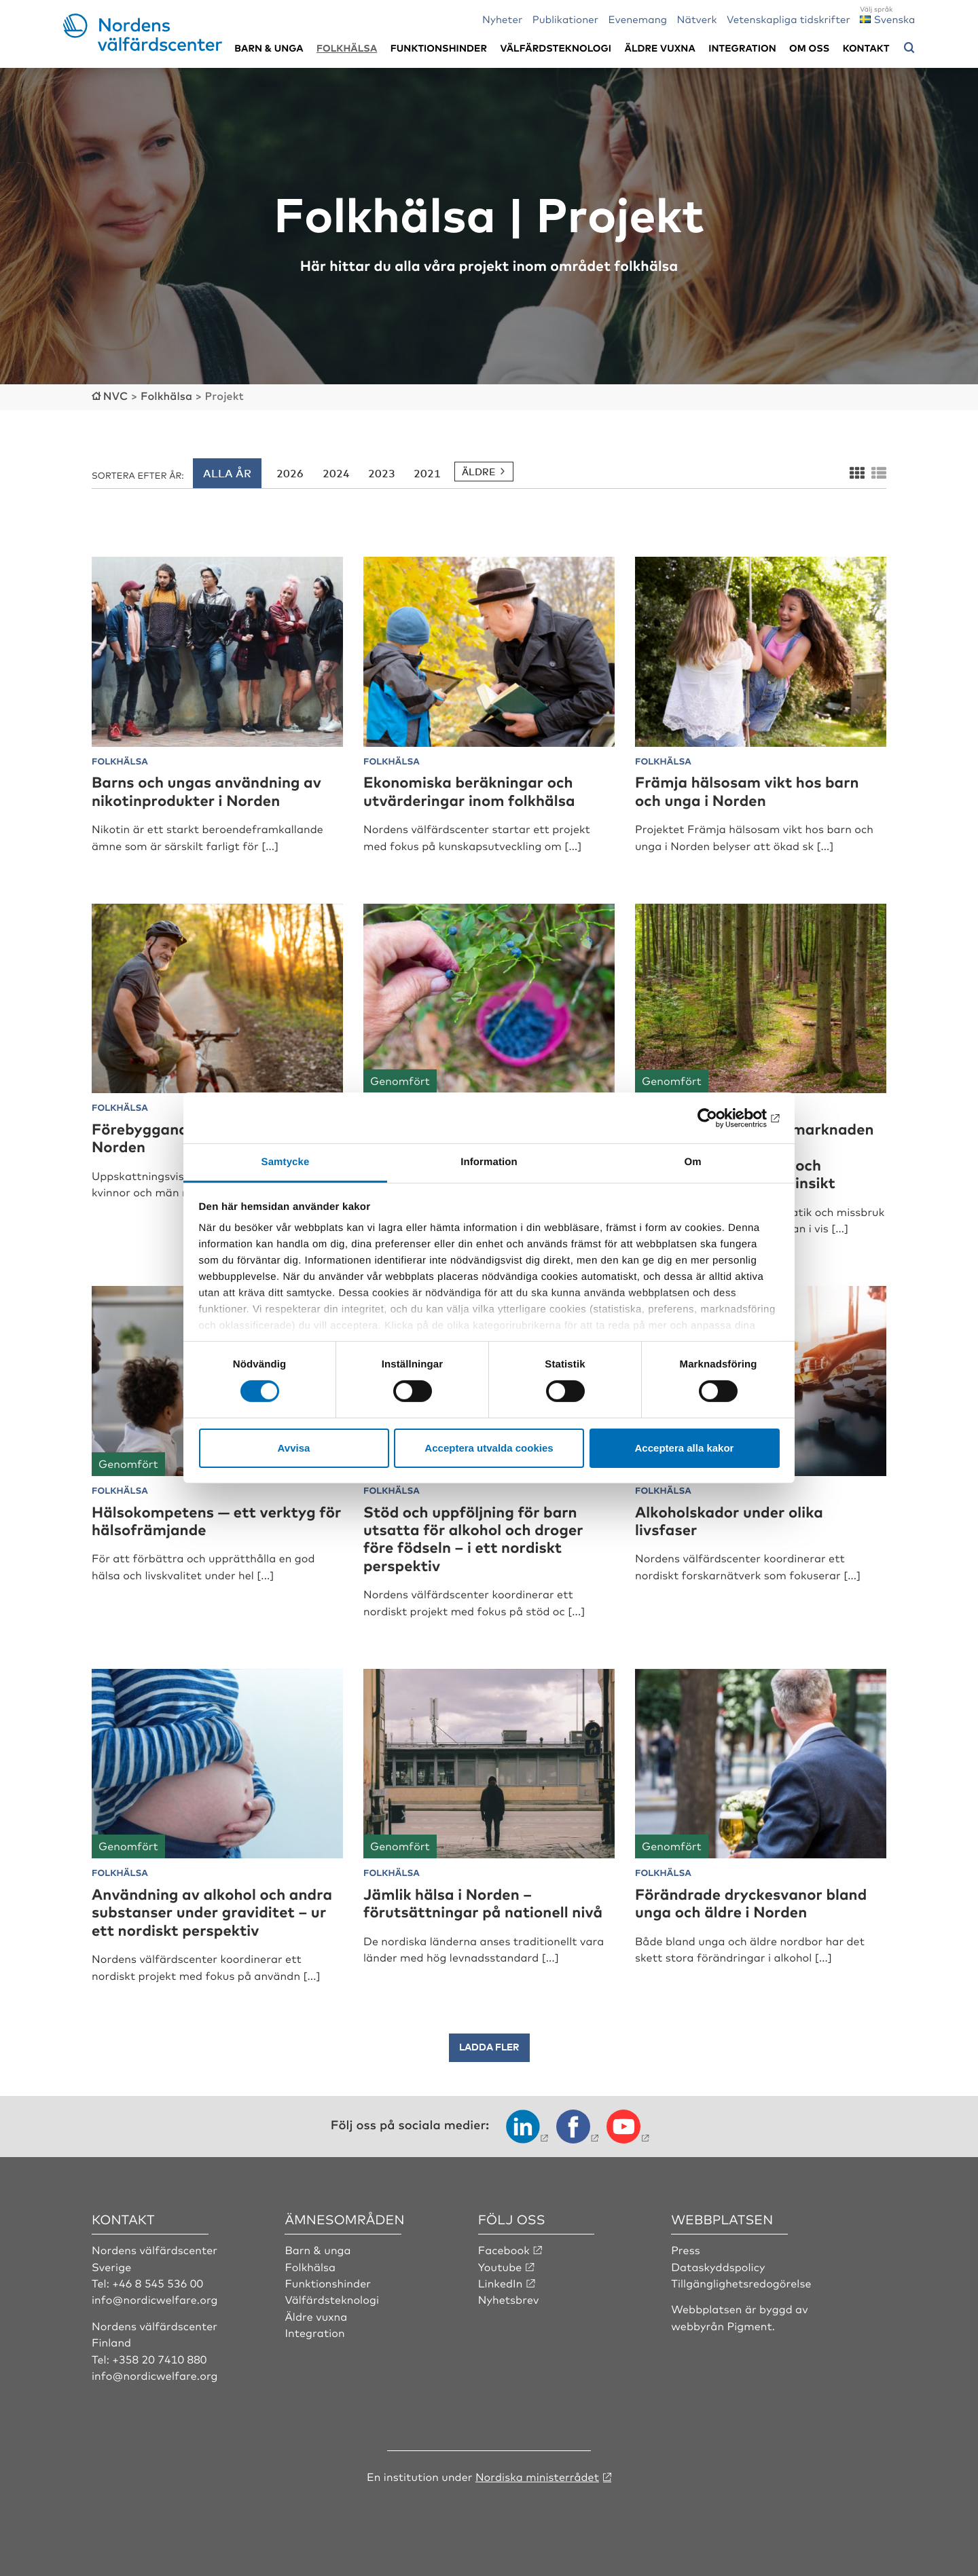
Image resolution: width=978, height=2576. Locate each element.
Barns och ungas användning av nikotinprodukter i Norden (206, 790)
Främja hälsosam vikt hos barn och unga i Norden (747, 790)
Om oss (809, 47)
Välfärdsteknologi (555, 47)
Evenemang (638, 19)
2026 (290, 473)
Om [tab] (692, 1162)
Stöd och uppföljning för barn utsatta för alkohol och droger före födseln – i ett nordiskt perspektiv (473, 1538)
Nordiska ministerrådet (537, 2476)
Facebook (504, 2249)
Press (685, 2249)
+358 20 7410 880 (159, 2358)
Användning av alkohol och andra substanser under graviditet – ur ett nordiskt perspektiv (212, 1912)
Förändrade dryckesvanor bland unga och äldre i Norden (751, 1902)
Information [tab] (489, 1162)
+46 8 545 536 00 (157, 2282)
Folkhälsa (346, 47)
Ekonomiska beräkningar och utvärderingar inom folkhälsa (469, 790)
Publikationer (565, 19)
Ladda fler (489, 2047)
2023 (381, 473)
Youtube (500, 2266)
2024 (336, 473)
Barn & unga (268, 47)
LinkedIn (500, 2282)
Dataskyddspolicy (718, 2266)
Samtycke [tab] (285, 1162)
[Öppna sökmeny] (909, 48)
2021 (427, 473)
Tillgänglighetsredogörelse (741, 2282)
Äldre (479, 471)
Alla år (227, 473)
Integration (742, 47)
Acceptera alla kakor (684, 1448)
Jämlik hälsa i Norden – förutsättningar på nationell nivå (482, 1902)
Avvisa (294, 1448)
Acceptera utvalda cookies (488, 1448)
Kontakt (866, 47)
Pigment (749, 2325)
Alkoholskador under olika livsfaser (729, 1520)
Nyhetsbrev (508, 2299)
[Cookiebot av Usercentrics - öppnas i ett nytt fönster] (720, 1117)
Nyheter (502, 19)
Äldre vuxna (660, 47)
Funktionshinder (439, 47)
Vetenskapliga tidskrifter (788, 19)
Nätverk (697, 19)
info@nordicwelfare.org (155, 2299)
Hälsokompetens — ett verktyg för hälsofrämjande (216, 1520)
